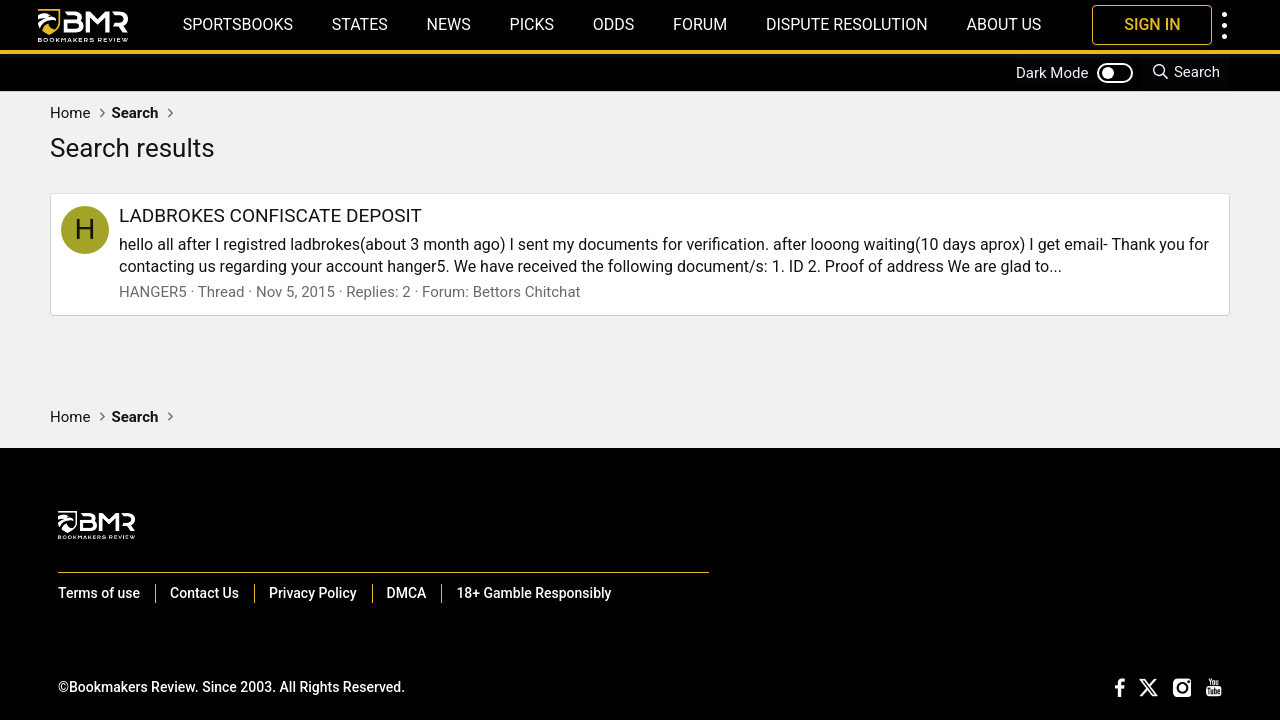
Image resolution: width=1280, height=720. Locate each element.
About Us (1003, 24)
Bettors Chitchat (527, 292)
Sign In (1152, 24)
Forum (700, 24)
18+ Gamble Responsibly (533, 593)
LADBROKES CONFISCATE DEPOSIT (270, 215)
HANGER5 (153, 292)
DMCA (407, 593)
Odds (614, 24)
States (360, 24)
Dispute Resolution (847, 24)
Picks (532, 24)
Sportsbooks (238, 24)
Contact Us (204, 593)
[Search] (1185, 72)
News (449, 24)
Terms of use (99, 593)
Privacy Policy (313, 593)
